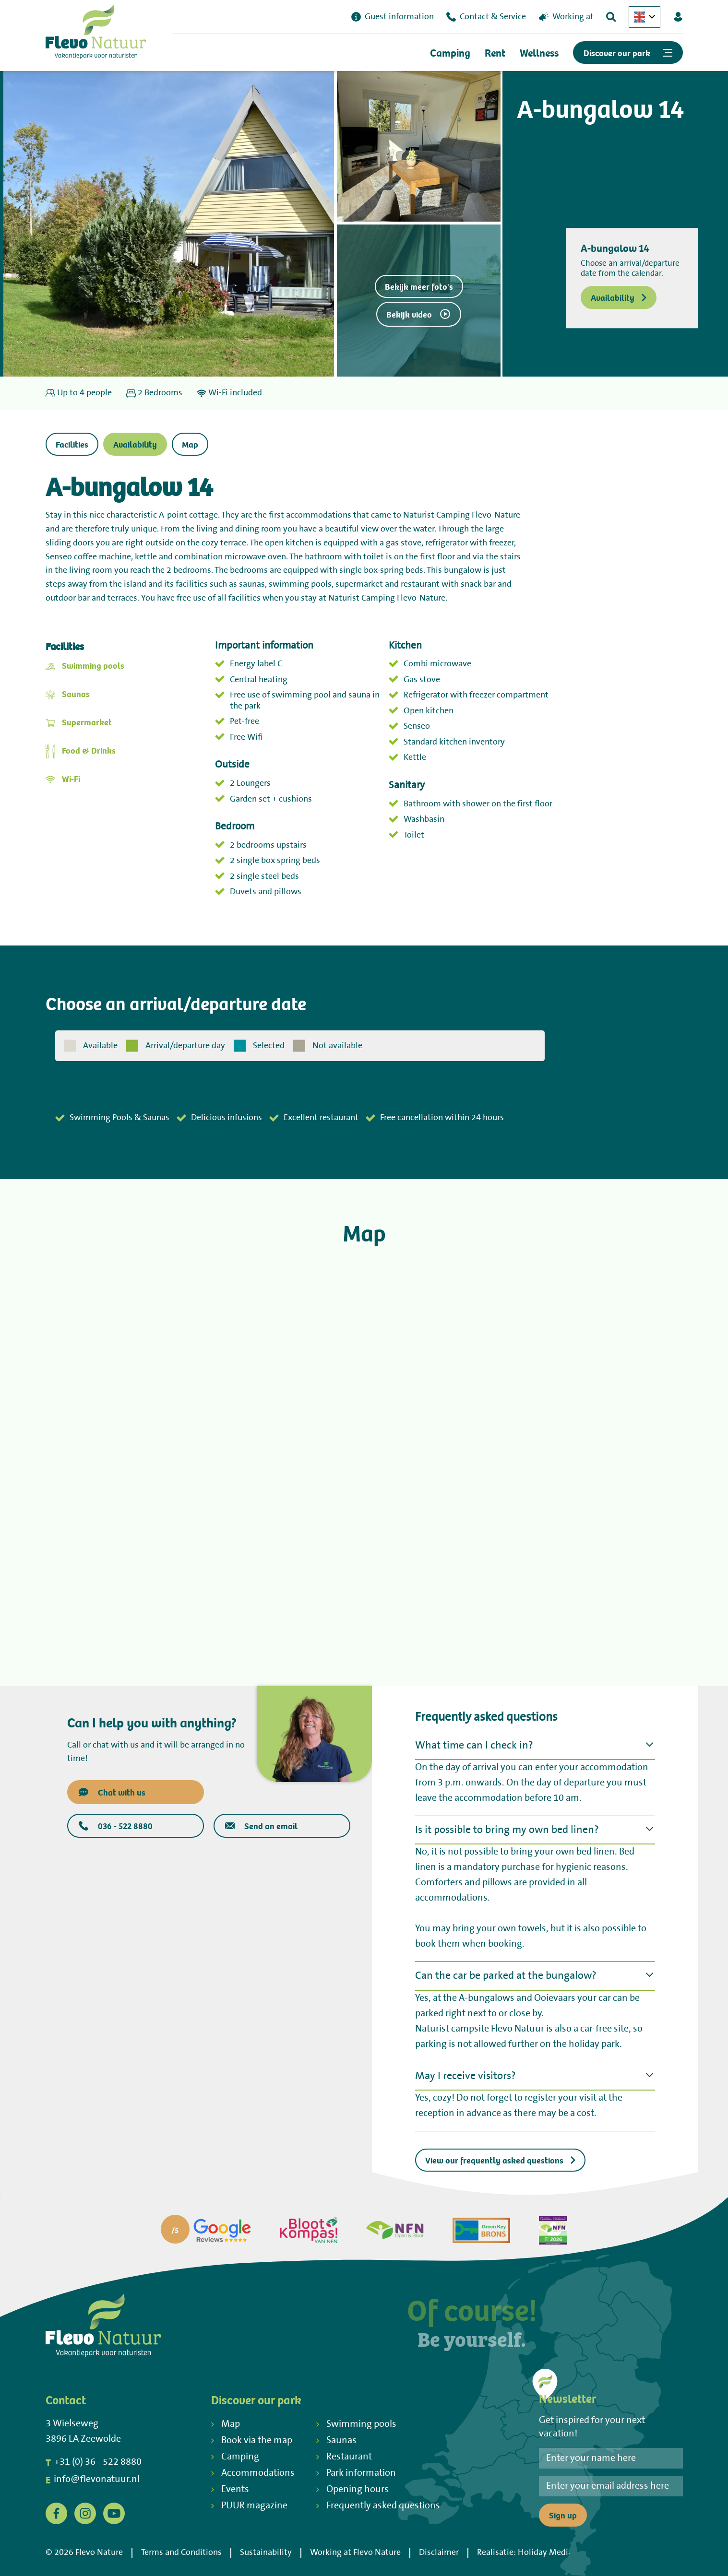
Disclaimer (439, 2552)
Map (190, 444)
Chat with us (112, 1792)
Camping (450, 52)
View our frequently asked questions (500, 2160)
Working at (566, 17)
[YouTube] (114, 2513)
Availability (618, 298)
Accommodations (253, 2473)
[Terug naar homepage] (96, 34)
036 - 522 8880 (116, 1826)
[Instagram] (85, 2513)
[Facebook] (56, 2513)
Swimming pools (93, 665)
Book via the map (251, 2440)
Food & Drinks (89, 750)
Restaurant (344, 2456)
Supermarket (87, 722)
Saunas (76, 693)
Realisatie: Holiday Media (525, 2552)
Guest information (392, 17)
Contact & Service (486, 17)
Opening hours (352, 2489)
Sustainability (266, 2552)
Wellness (539, 52)
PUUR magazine (249, 2505)
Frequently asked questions (378, 2505)
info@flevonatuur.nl (93, 2479)
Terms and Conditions (181, 2552)
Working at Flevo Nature (355, 2552)
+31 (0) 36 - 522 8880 (94, 2462)
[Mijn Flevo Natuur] (678, 17)
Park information (356, 2473)
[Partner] (206, 2230)
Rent (495, 52)
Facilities (72, 444)
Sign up (563, 2515)
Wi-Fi (71, 778)
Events (230, 2489)
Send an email (261, 1826)
